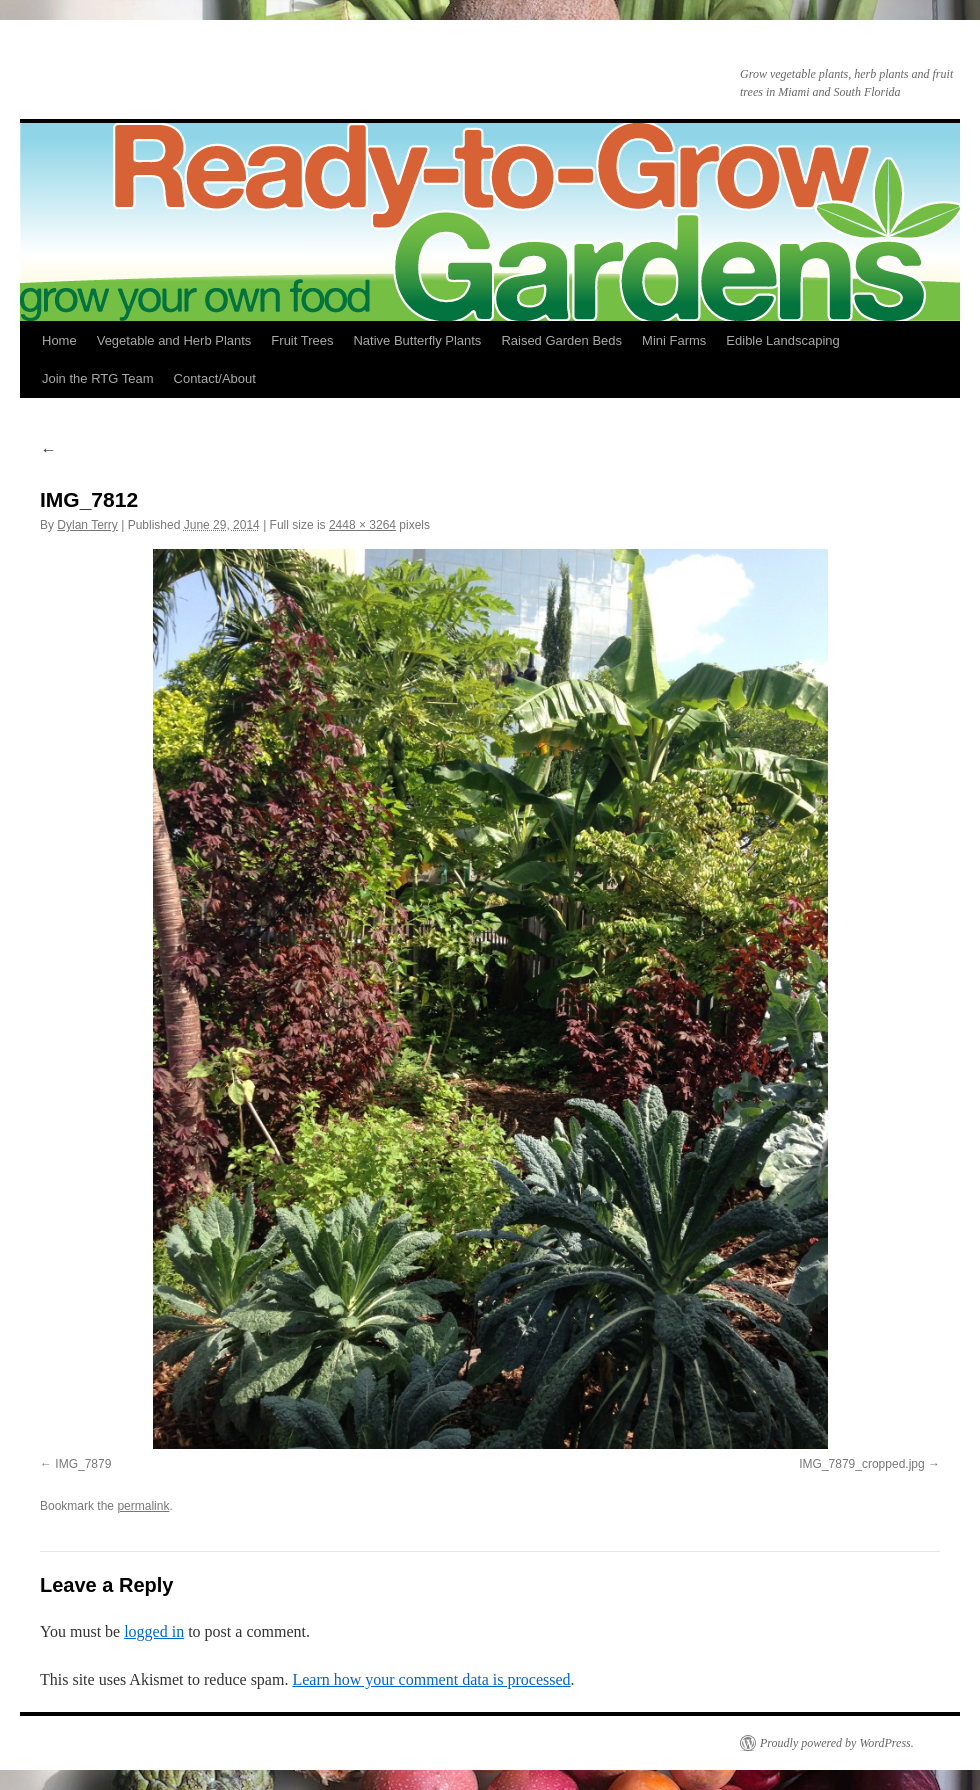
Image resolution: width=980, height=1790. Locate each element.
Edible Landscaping (782, 340)
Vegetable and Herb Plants (174, 340)
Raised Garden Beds (561, 340)
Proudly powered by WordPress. (837, 1743)
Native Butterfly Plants (417, 340)
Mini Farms (674, 340)
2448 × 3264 (362, 525)
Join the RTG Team (98, 378)
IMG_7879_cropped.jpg (861, 1464)
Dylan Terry (87, 525)
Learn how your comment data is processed (431, 1679)
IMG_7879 (83, 1464)
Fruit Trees (302, 340)
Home (59, 340)
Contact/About (215, 378)
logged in (154, 1631)
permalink (143, 1506)
